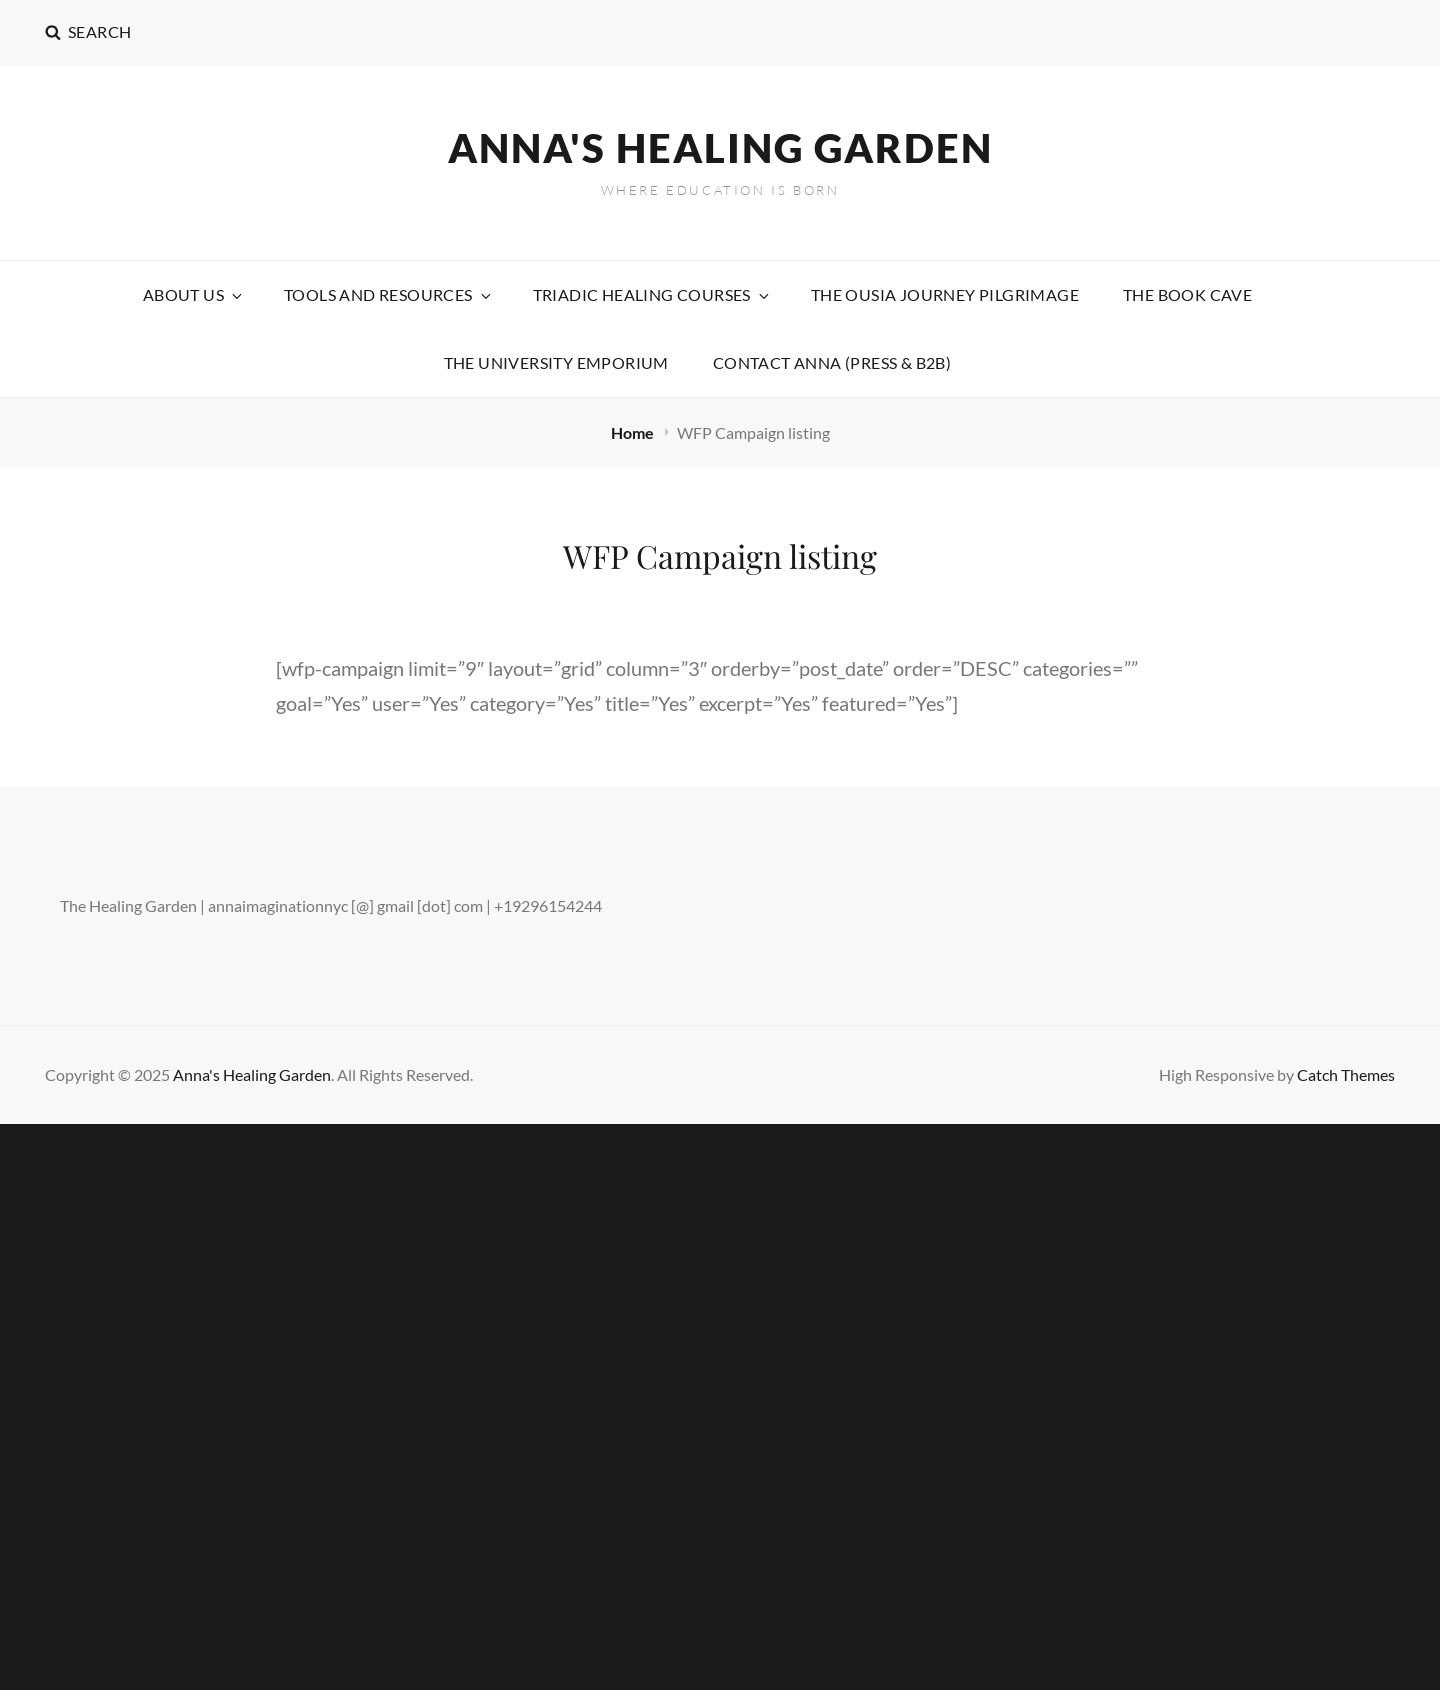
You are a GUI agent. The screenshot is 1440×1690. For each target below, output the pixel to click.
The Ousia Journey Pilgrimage (945, 294)
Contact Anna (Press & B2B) (832, 362)
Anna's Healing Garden (720, 148)
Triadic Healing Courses (652, 294)
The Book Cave (1187, 294)
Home (634, 432)
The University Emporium (556, 362)
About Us (194, 294)
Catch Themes (1346, 1074)
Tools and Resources (389, 294)
